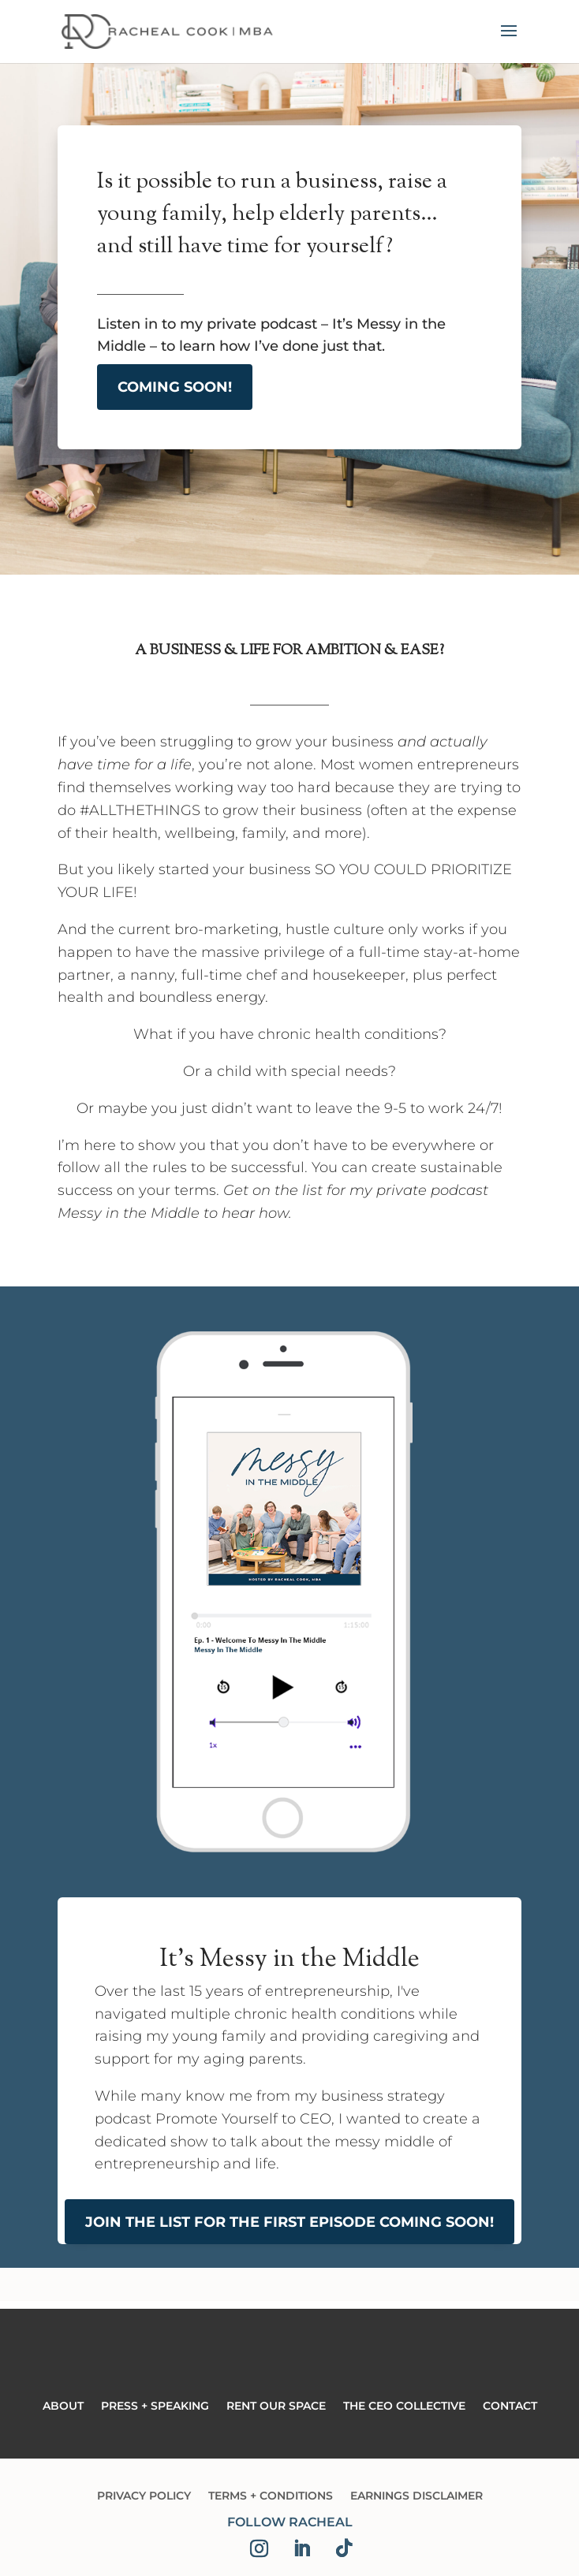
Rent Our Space (276, 2406)
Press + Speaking (155, 2406)
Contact (510, 2406)
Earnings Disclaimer (416, 2496)
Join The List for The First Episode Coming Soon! (289, 2222)
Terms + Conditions (270, 2496)
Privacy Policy (144, 2496)
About (63, 2406)
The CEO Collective (404, 2406)
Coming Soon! (175, 387)
